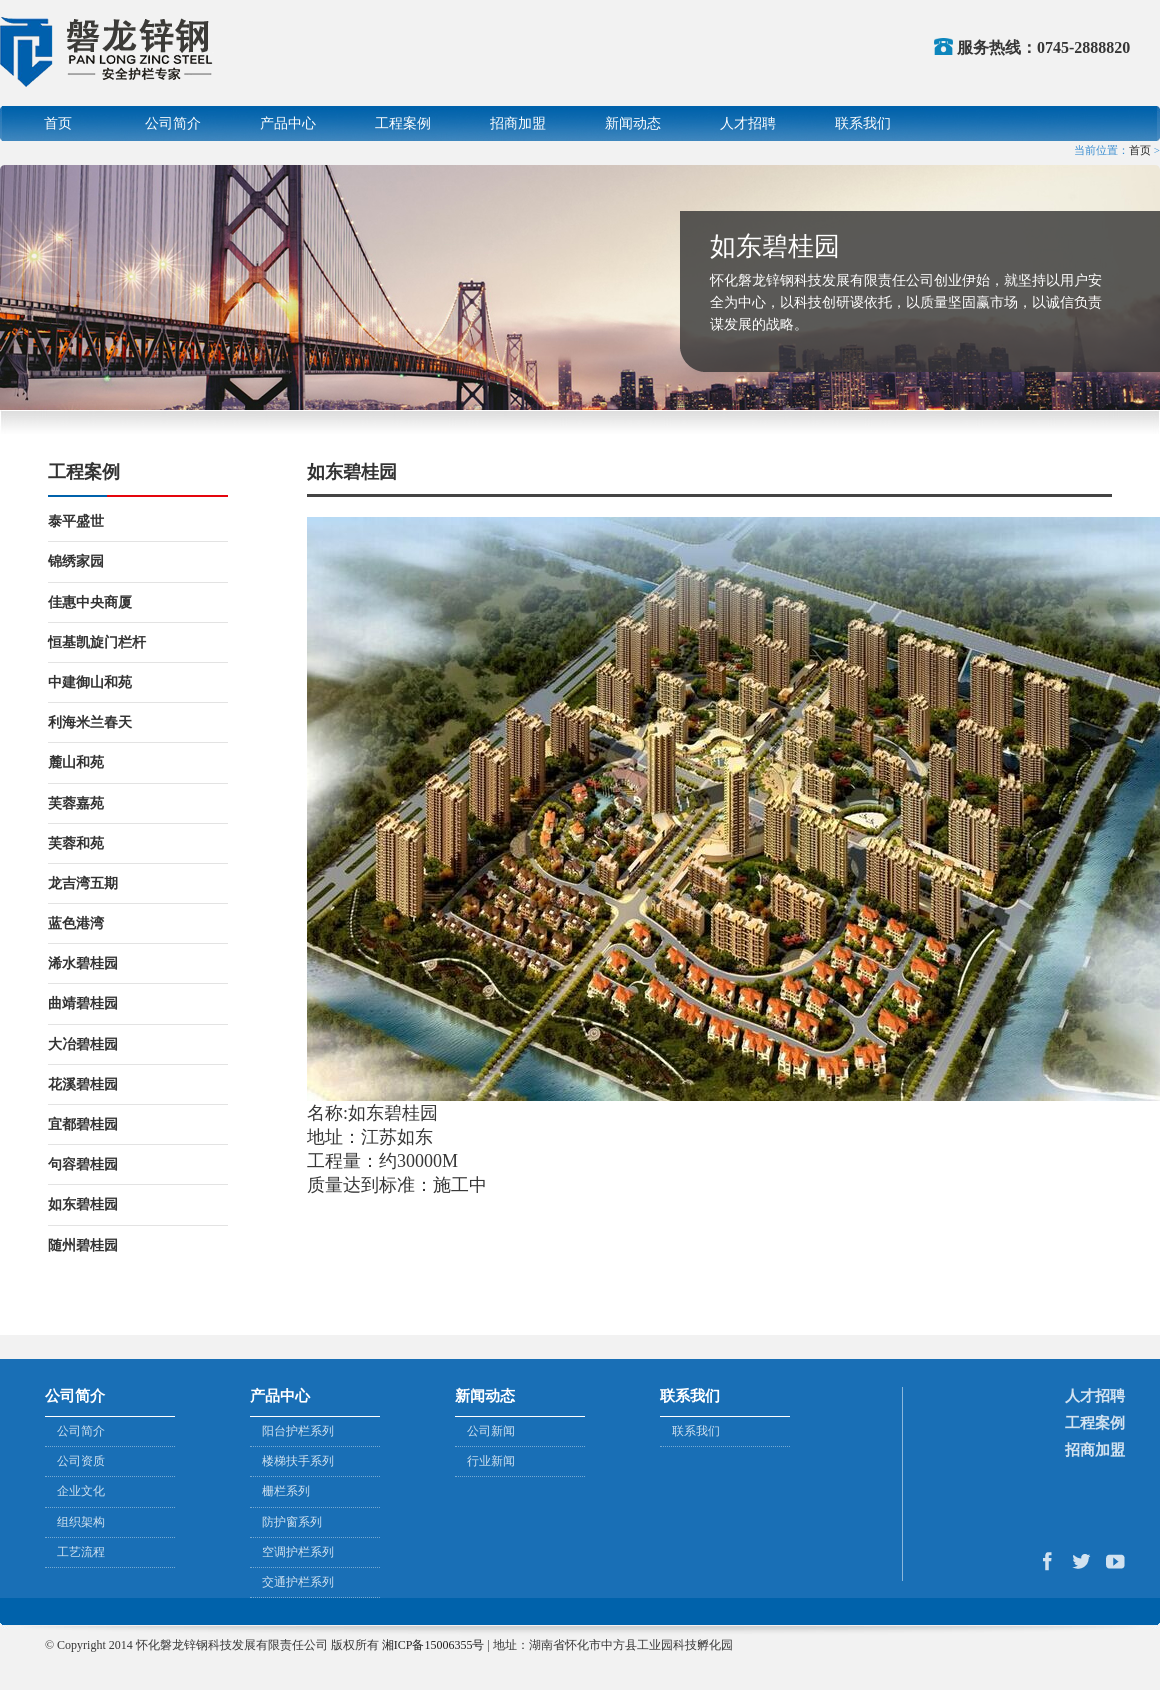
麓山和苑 (76, 762)
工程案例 (403, 123)
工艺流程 (81, 1552)
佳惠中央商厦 (90, 602)
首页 (58, 123)
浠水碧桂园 (83, 963)
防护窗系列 (292, 1522)
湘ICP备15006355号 (433, 1645)
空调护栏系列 (298, 1552)
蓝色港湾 (76, 923)
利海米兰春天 (90, 722)
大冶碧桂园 (83, 1044)
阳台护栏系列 (298, 1431)
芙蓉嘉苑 (76, 803)
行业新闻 (491, 1461)
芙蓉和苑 (76, 843)
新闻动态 (633, 123)
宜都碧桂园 (83, 1124)
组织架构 (81, 1522)
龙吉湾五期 (83, 883)
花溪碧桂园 (83, 1084)
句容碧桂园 (83, 1164)
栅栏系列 (286, 1491)
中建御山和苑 (90, 682)
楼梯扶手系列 (298, 1461)
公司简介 (173, 123)
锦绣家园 (76, 561)
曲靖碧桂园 (83, 1003)
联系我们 (863, 123)
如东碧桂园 (83, 1204)
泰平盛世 (76, 521)
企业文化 (81, 1491)
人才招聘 (748, 123)
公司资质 (81, 1461)
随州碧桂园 (83, 1245)
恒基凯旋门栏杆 (97, 642)
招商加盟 (518, 123)
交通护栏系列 (298, 1582)
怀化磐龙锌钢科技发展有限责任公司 (108, 52)
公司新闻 (491, 1431)
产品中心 (288, 123)
